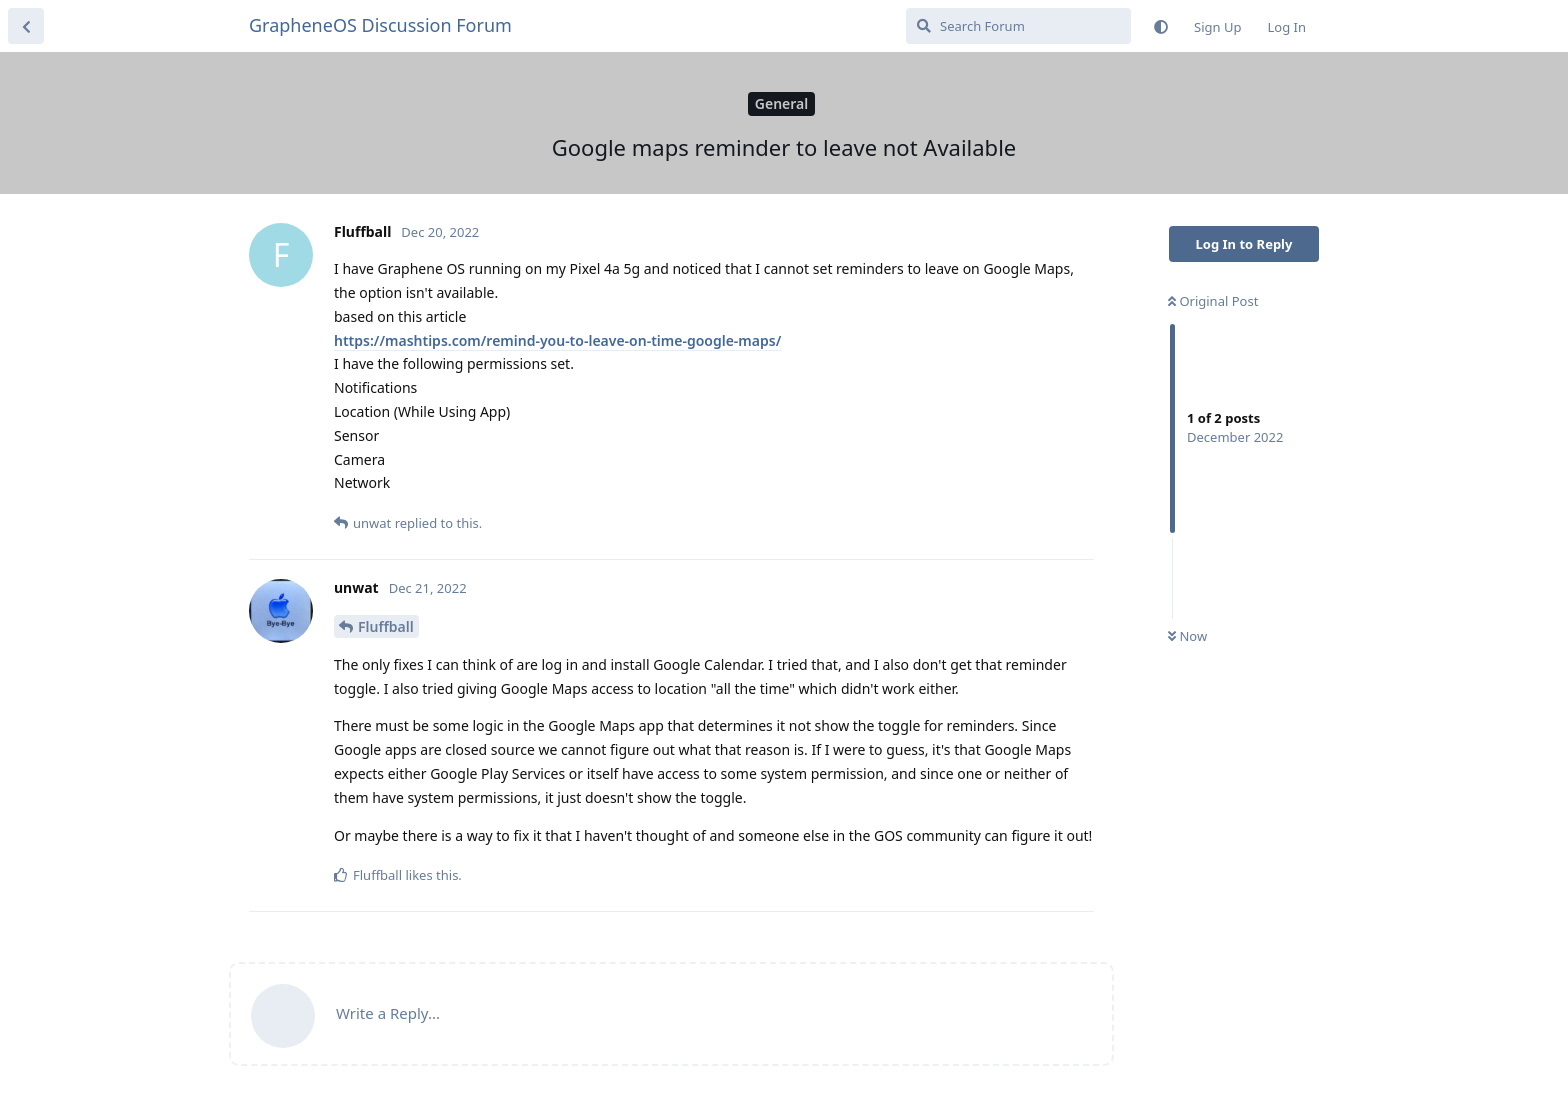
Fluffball (386, 626)
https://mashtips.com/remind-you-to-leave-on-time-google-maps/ (557, 340)
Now (1187, 636)
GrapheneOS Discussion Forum (380, 25)
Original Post (1213, 301)
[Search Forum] (1018, 26)
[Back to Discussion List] (26, 26)
